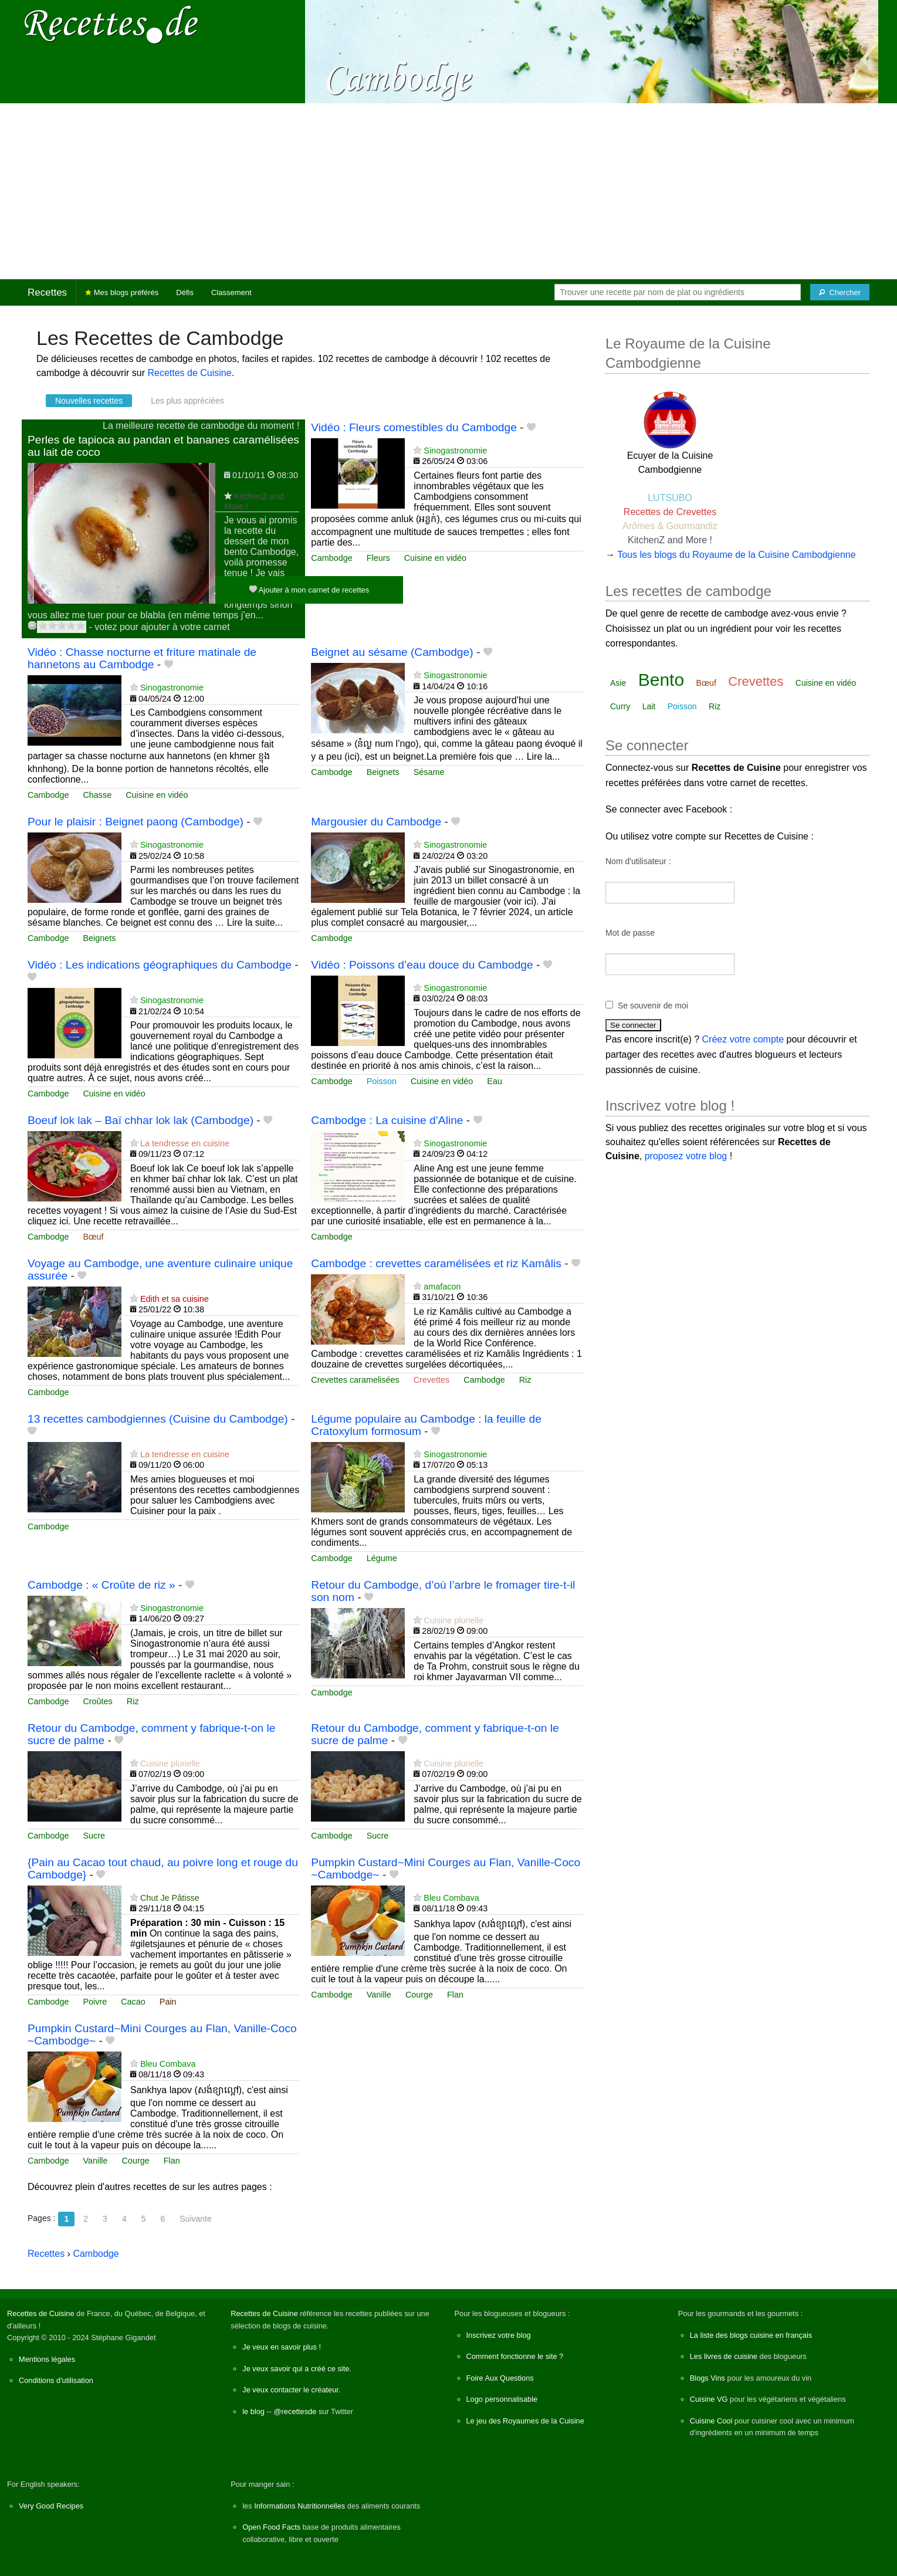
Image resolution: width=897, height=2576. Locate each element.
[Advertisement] (449, 191)
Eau (494, 1081)
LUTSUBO (670, 498)
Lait (649, 706)
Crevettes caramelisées (355, 1380)
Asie (618, 683)
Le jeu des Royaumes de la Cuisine (525, 2420)
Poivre (95, 2001)
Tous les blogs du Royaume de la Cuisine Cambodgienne (736, 555)
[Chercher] (839, 292)
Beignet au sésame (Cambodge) (392, 652)
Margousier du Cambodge (376, 821)
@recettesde (295, 2411)
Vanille (379, 1994)
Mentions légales (47, 2359)
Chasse (97, 795)
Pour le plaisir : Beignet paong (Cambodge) (135, 821)
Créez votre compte (743, 1039)
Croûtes (97, 1701)
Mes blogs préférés (121, 292)
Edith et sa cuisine (174, 1299)
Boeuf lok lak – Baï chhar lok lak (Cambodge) (140, 1120)
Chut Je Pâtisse (169, 1898)
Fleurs (378, 558)
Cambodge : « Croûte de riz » (101, 1585)
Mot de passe (630, 932)
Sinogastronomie (455, 450)
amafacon (442, 1286)
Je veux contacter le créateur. (291, 2389)
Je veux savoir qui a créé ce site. (296, 2368)
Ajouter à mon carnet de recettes (309, 589)
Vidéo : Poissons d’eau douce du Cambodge (422, 965)
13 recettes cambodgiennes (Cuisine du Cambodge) (158, 1419)
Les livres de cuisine (723, 2356)
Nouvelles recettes (89, 400)
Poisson (382, 1081)
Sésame (429, 772)
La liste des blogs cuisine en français (751, 2335)
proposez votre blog (686, 1156)
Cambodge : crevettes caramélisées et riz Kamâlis (436, 1263)
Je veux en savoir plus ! (281, 2347)
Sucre (94, 1835)
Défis (185, 292)
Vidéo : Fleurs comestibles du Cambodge (414, 427)
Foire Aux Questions (500, 2378)
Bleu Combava (451, 1898)
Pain (168, 2001)
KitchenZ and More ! (670, 540)
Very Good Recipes (51, 2505)
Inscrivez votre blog (498, 2335)
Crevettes (432, 1380)
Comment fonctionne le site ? (515, 2356)
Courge (419, 1994)
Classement (231, 292)
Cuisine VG (709, 2399)
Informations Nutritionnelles (299, 2505)
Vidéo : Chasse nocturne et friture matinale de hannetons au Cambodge (142, 658)
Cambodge (331, 558)
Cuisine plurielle (453, 1620)
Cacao (133, 2001)
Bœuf (93, 1236)
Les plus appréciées (187, 400)
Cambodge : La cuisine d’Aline (387, 1120)
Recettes (47, 292)
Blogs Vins (707, 2378)
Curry (620, 706)
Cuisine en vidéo (435, 558)
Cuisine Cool (711, 2420)
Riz (525, 1380)
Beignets (383, 772)
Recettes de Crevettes (670, 512)
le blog (253, 2411)
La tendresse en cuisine (184, 1143)
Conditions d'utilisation (56, 2380)
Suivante (195, 2218)
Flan (455, 1994)
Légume (382, 1558)
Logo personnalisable (502, 2399)
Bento (661, 679)
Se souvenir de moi (653, 1005)
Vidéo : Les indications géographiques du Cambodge (160, 965)
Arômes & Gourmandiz (669, 526)
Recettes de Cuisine (189, 373)
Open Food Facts (271, 2527)
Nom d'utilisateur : (638, 861)
